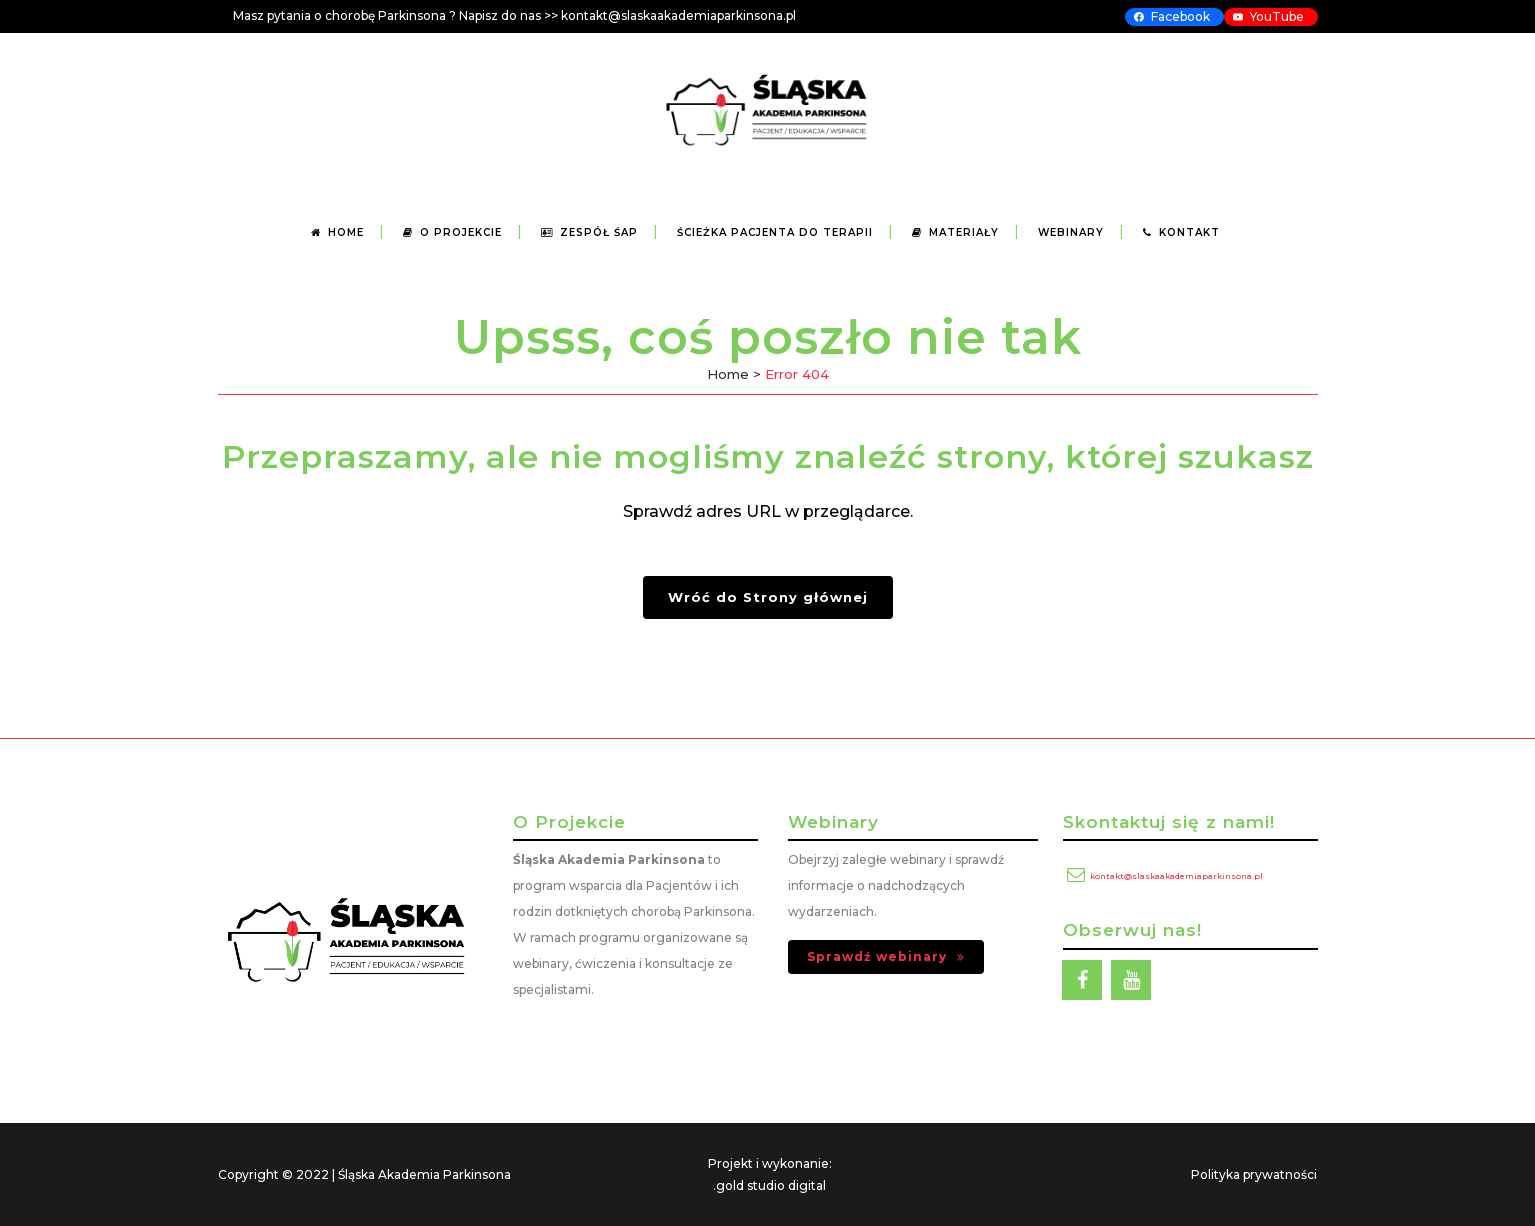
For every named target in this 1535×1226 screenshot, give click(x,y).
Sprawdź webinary (886, 956)
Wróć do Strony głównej (768, 597)
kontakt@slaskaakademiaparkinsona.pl (1176, 876)
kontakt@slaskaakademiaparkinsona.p (677, 15)
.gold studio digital (769, 1185)
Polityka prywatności (1254, 1174)
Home (728, 374)
